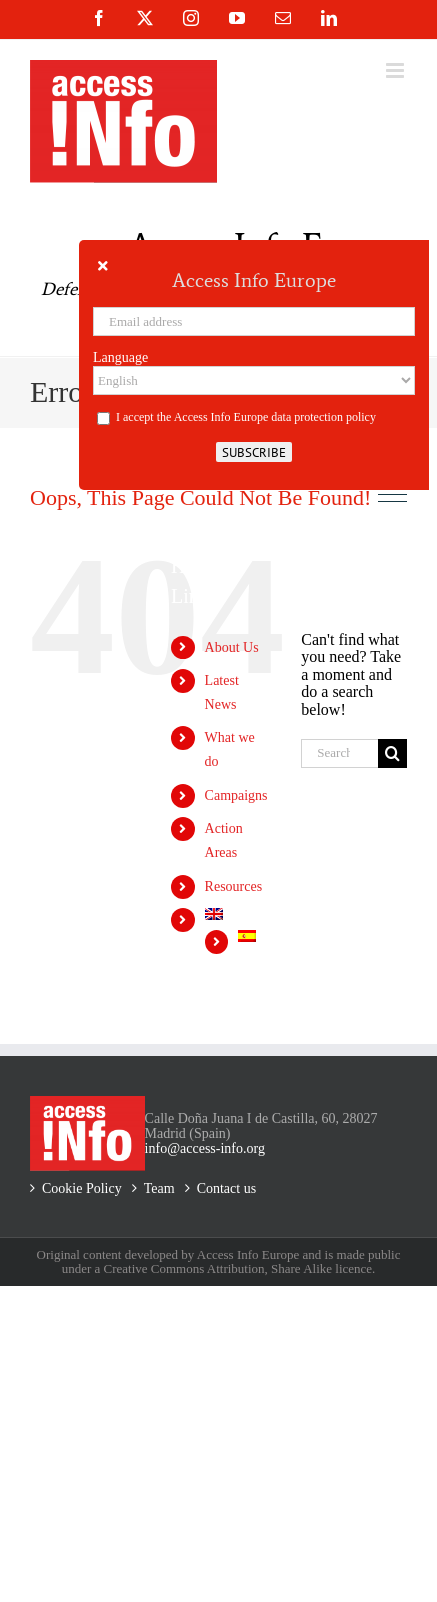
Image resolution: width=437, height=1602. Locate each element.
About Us (232, 647)
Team (159, 1188)
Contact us (227, 1188)
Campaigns (236, 795)
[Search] (392, 753)
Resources (234, 886)
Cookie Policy (82, 1188)
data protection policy (323, 417)
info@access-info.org (205, 1148)
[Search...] (339, 753)
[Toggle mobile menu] (396, 70)
